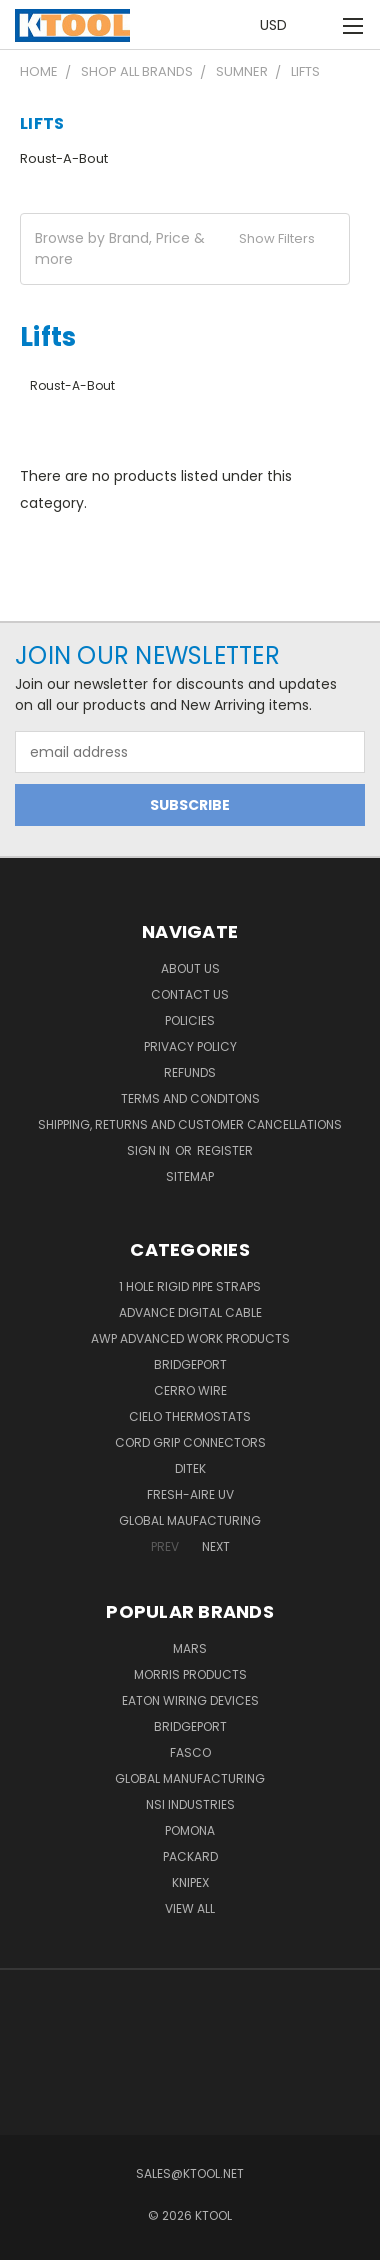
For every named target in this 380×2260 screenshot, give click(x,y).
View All (190, 1908)
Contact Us (190, 994)
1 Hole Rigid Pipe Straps (190, 1286)
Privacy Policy (190, 1046)
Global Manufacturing (190, 1778)
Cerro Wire (190, 1390)
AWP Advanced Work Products (190, 1338)
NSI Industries (190, 1804)
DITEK (190, 1468)
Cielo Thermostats (190, 1416)
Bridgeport (190, 1364)
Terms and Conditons (190, 1098)
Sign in (150, 1150)
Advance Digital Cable (190, 1312)
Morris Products (190, 1674)
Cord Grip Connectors (190, 1442)
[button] (185, 249)
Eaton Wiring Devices (190, 1700)
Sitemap (190, 1176)
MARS (190, 1648)
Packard (190, 1856)
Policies (190, 1020)
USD (279, 25)
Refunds (190, 1072)
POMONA (190, 1830)
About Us (190, 968)
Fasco (190, 1752)
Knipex (190, 1882)
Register (225, 1150)
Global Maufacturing (190, 1520)
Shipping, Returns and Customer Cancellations (190, 1124)
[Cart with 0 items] (320, 25)
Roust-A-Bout (64, 158)
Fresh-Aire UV (190, 1494)
